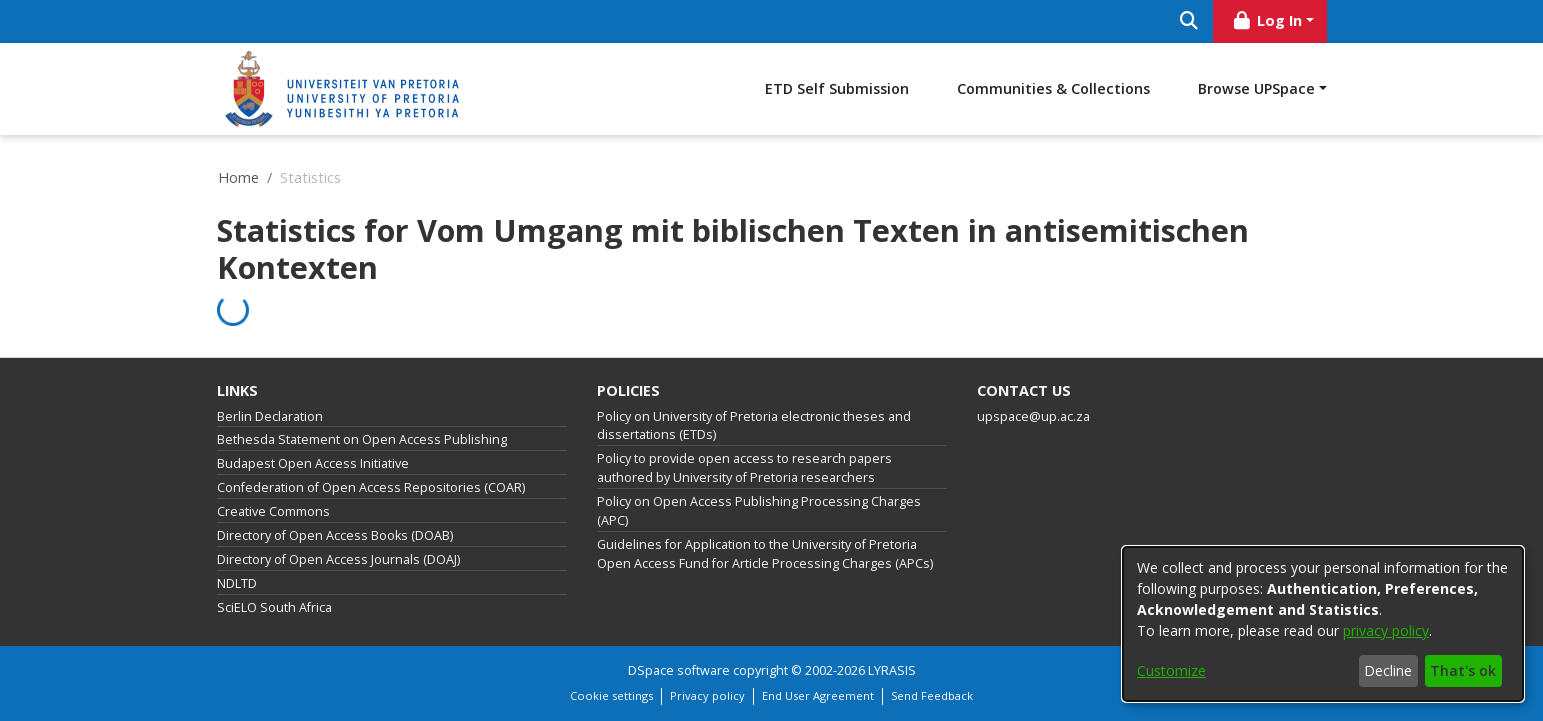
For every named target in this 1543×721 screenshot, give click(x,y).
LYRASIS (892, 670)
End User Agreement (818, 695)
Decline (1388, 670)
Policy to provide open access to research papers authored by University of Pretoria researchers (744, 468)
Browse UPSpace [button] (1256, 88)
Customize (1171, 670)
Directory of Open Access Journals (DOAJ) (338, 559)
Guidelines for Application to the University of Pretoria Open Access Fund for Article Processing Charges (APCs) (765, 554)
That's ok (1463, 670)
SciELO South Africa (274, 607)
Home (238, 177)
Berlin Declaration (270, 416)
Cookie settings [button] (611, 695)
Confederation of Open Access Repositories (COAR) (371, 487)
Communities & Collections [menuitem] (1053, 88)
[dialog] (1323, 624)
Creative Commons (273, 511)
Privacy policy (707, 695)
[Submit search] (1189, 21)
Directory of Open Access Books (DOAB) (335, 535)
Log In (1266, 20)
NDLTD (237, 583)
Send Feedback (932, 695)
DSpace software (679, 670)
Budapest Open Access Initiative (313, 463)
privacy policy (1386, 630)
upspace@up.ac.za (1033, 416)
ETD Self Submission (837, 88)
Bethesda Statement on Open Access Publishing (362, 439)
